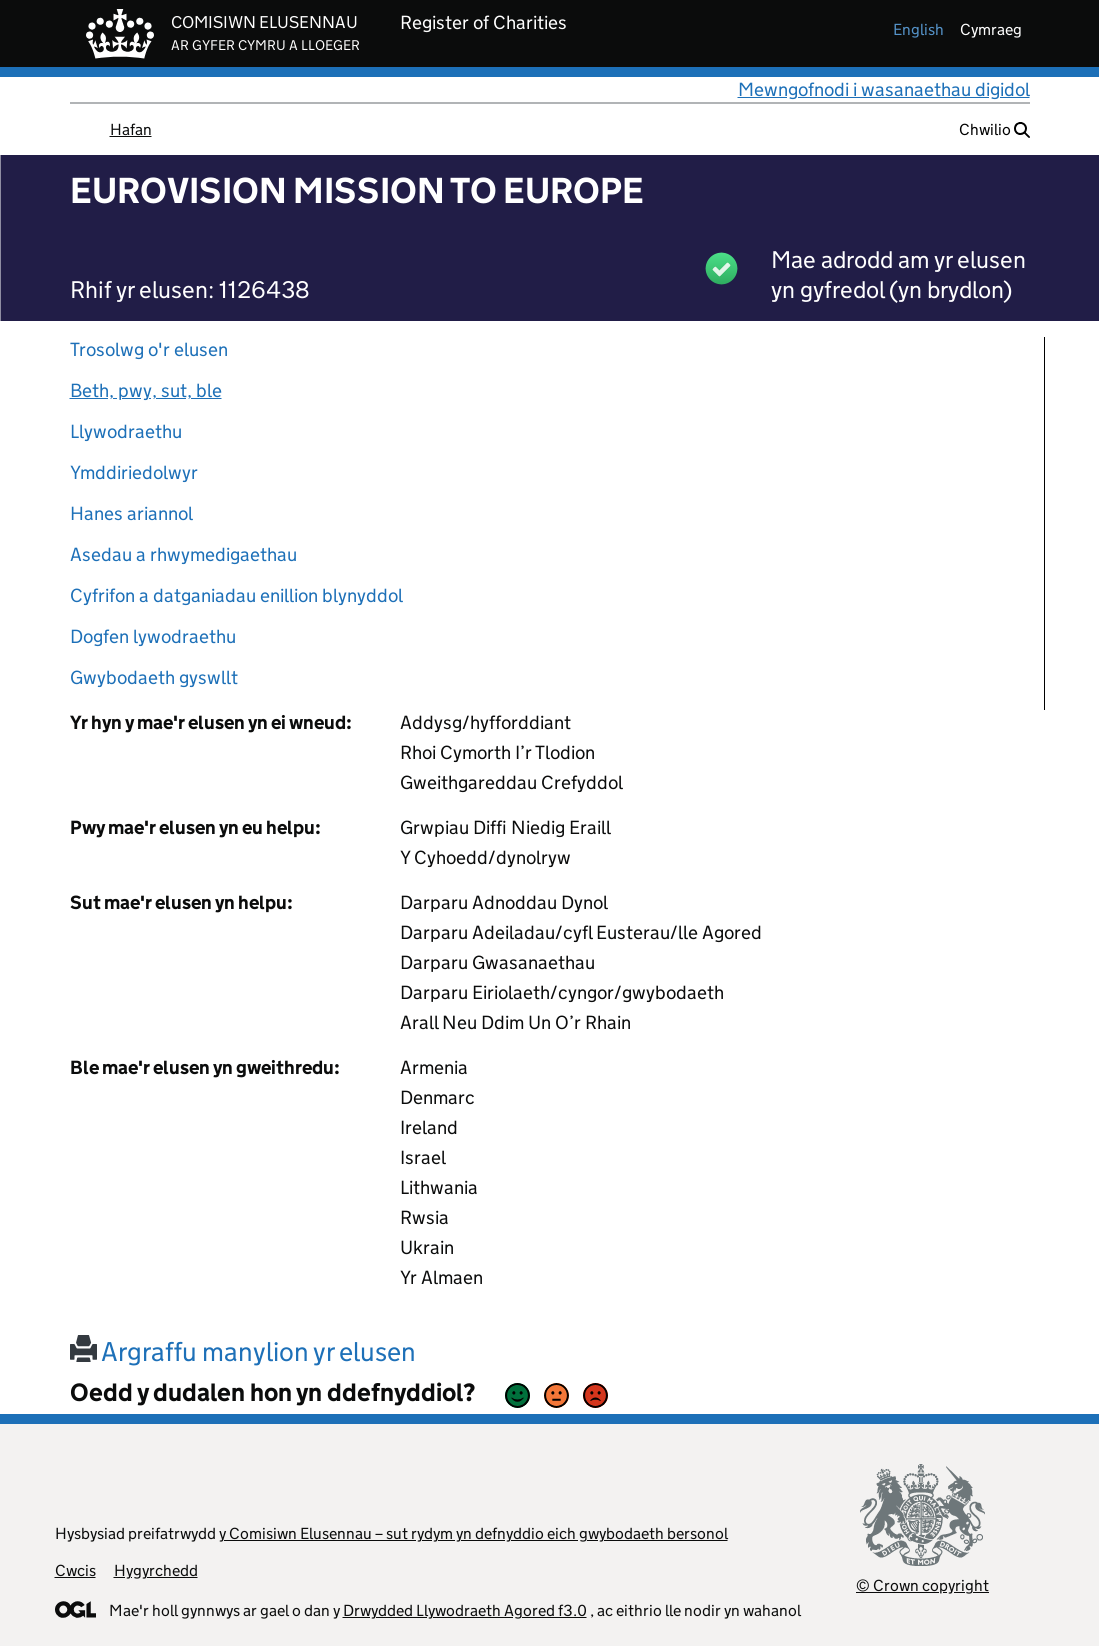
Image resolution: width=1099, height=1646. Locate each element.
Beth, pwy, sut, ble (146, 390)
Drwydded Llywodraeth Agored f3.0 (465, 1610)
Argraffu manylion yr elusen (243, 1351)
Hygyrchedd (156, 1570)
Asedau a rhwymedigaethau (183, 554)
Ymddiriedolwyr (134, 472)
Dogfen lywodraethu (153, 636)
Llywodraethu (126, 431)
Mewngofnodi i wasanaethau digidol (884, 89)
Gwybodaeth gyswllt (154, 677)
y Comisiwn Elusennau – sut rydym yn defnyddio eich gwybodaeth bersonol (473, 1533)
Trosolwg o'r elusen (149, 349)
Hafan (131, 129)
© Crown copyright (922, 1585)
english (918, 29)
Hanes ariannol (131, 513)
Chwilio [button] (994, 129)
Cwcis (75, 1570)
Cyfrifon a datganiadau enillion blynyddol (236, 595)
